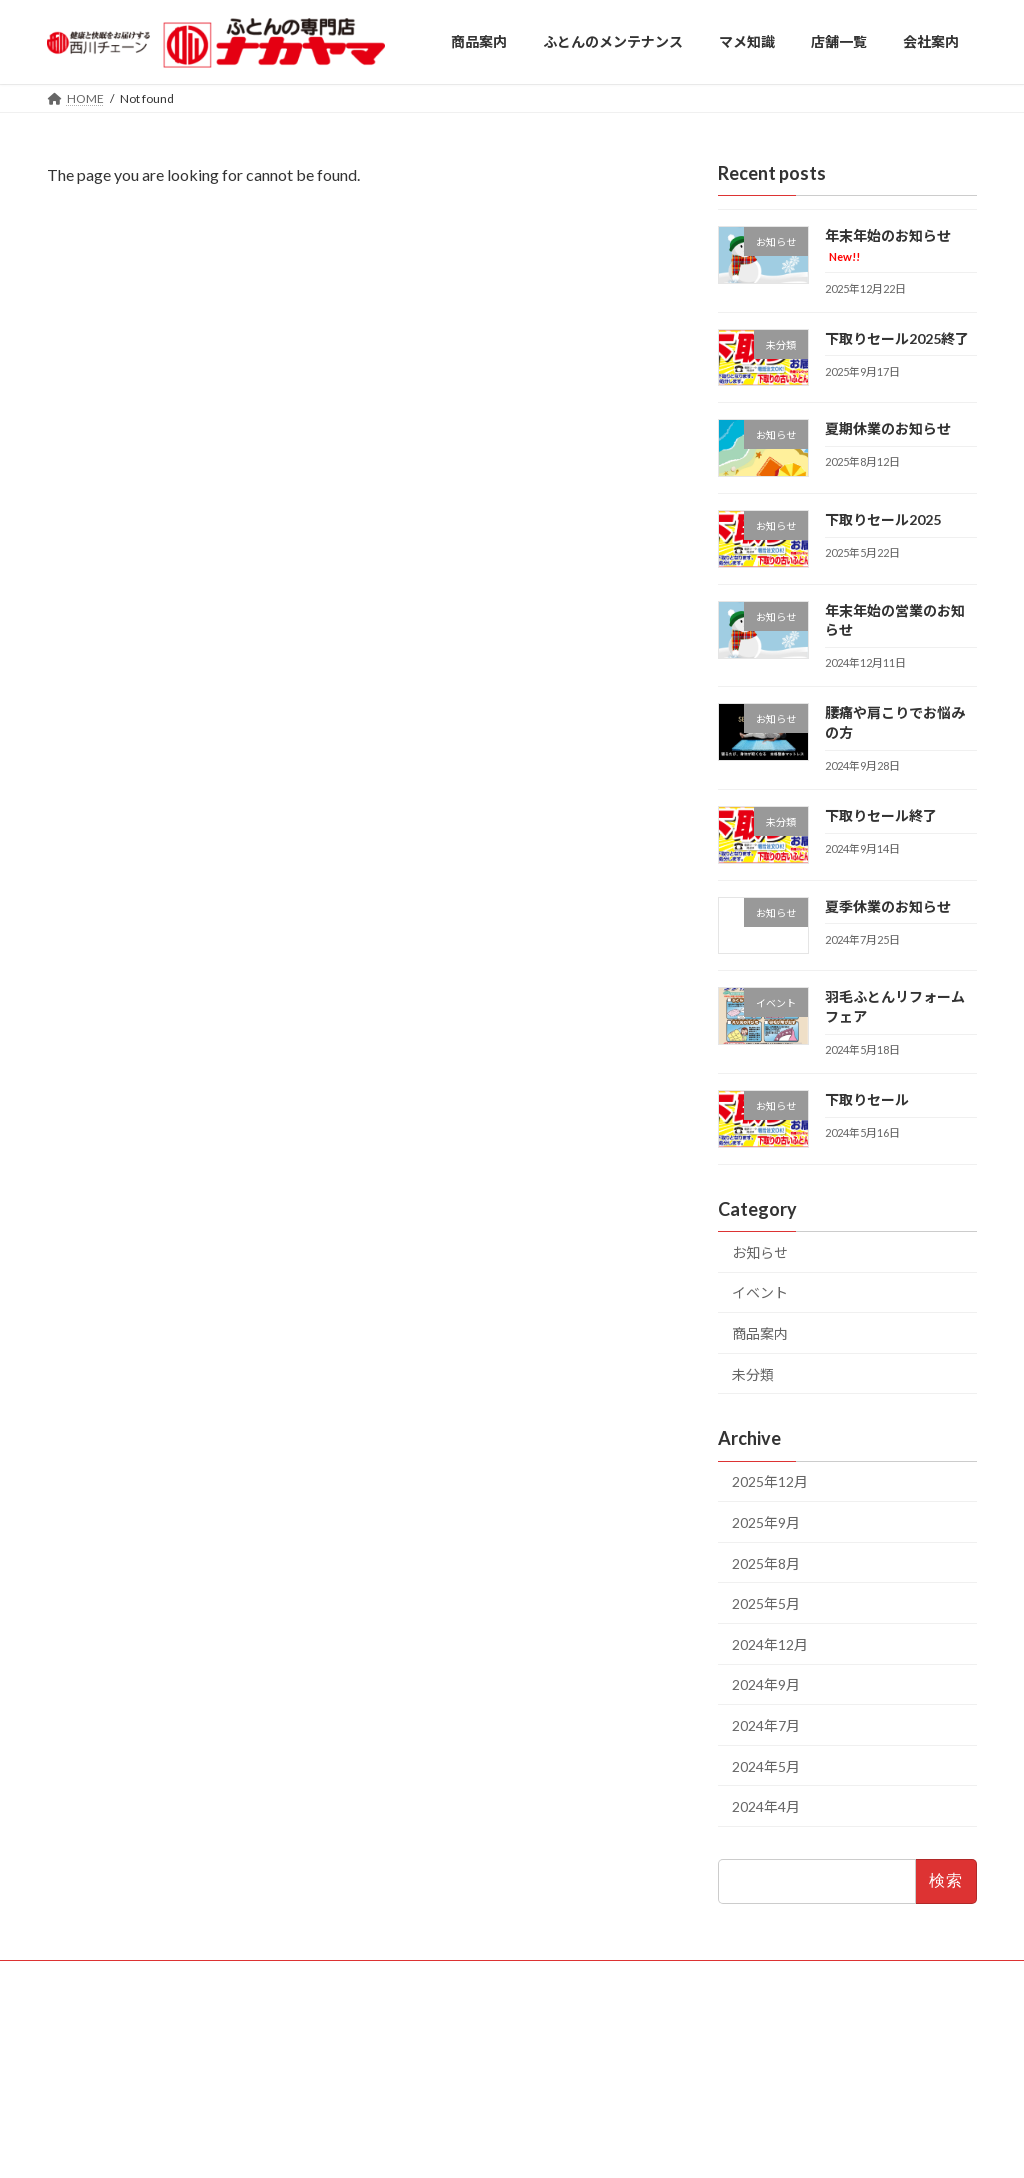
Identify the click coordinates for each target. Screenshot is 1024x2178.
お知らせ (760, 1252)
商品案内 (760, 1333)
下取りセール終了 (881, 815)
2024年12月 (770, 1644)
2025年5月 (766, 1603)
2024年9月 (766, 1684)
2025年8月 (766, 1563)
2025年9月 (766, 1522)
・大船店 (463, 2018)
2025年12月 (770, 1481)
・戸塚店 (535, 2018)
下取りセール (867, 1099)
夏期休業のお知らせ (888, 428)
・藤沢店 (391, 2018)
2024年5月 (766, 1765)
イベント (760, 1292)
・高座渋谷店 (403, 2052)
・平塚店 (463, 2035)
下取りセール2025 (883, 519)
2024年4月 (766, 1806)
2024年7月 (766, 1725)
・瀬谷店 (535, 2035)
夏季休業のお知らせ (888, 906)
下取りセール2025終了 (897, 338)
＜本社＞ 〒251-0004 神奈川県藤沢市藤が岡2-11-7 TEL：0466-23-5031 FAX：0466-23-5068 (804, 2044)
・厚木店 (391, 2035)
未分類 (753, 1374)
